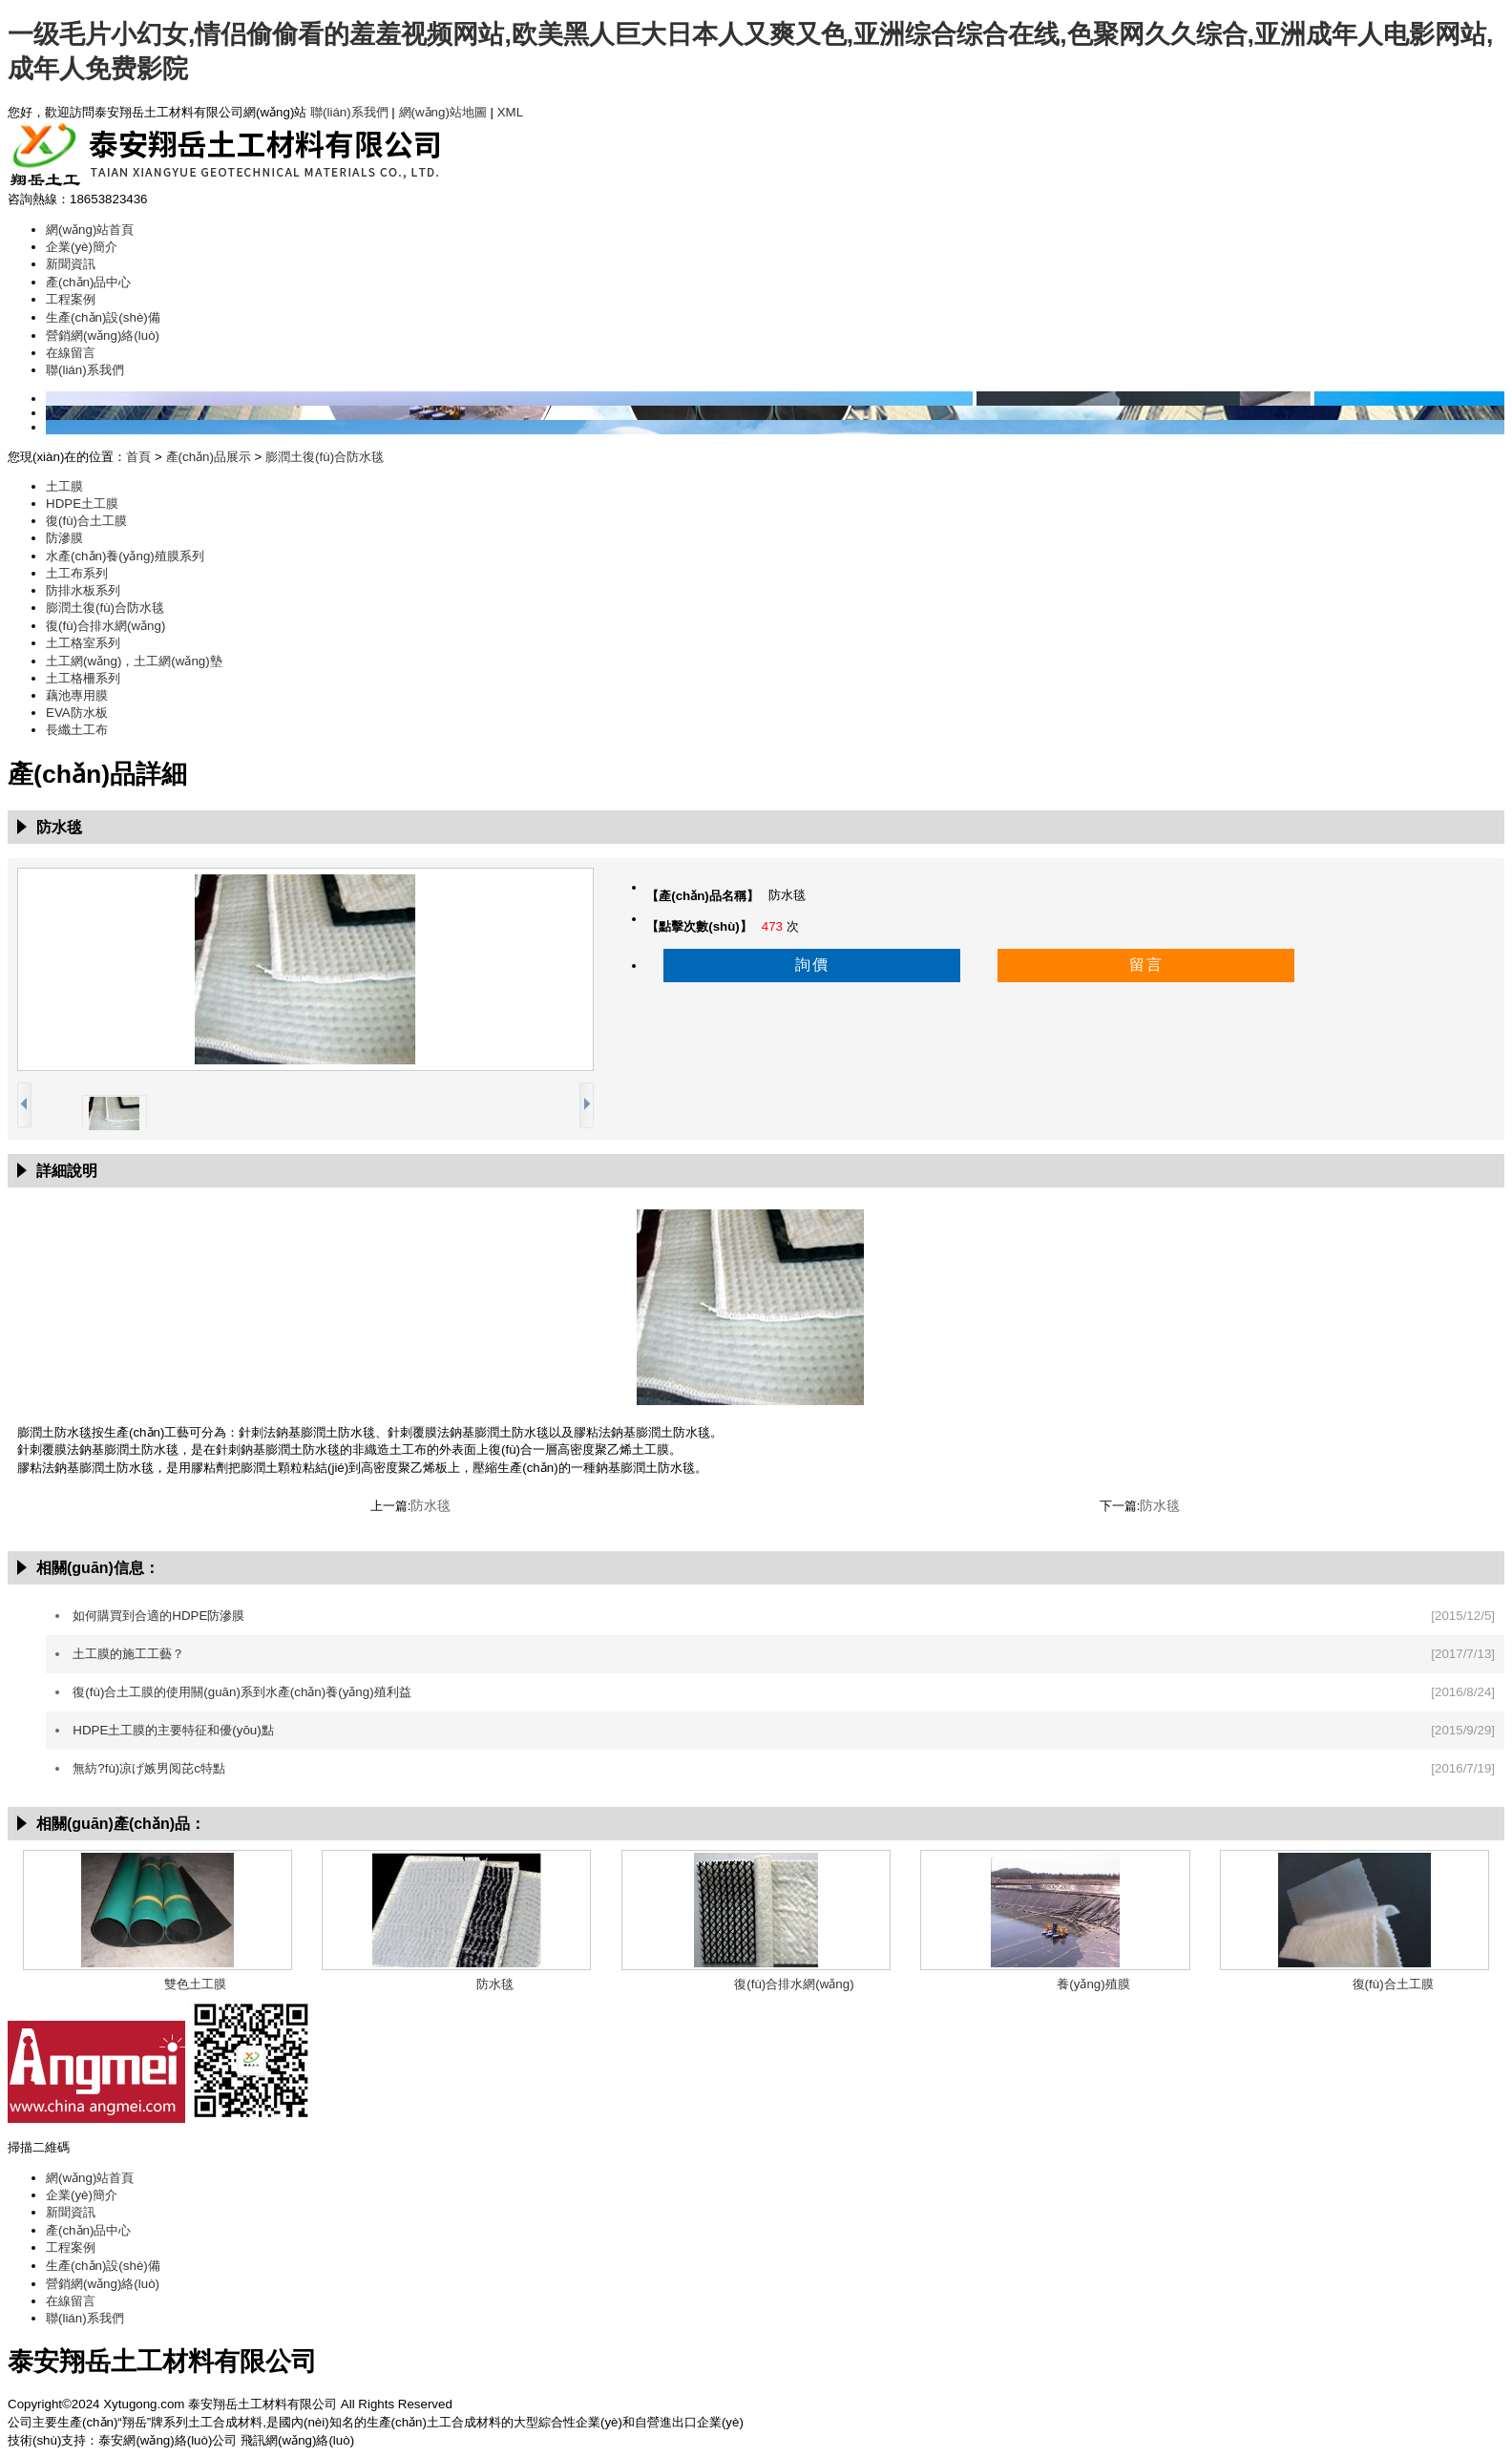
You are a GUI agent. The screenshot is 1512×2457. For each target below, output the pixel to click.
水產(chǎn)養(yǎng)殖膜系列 (125, 556)
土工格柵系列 (83, 678)
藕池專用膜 (77, 695)
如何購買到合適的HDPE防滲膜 (158, 1615)
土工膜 (64, 486)
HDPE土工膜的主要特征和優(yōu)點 (173, 1730)
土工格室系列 (83, 643)
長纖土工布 (77, 730)
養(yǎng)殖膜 (1093, 1984)
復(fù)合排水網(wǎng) (105, 626)
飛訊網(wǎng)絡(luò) (297, 2440)
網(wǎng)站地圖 (443, 112)
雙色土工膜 (195, 1984)
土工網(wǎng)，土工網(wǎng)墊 (134, 661)
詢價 (812, 964)
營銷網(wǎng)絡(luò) (102, 335)
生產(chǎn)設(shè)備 (103, 317)
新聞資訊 (70, 264)
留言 (1146, 964)
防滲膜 (64, 538)
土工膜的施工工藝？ (128, 1654)
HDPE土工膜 (82, 503)
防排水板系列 (83, 590)
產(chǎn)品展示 (208, 457)
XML (510, 112)
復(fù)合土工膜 (86, 521)
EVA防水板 (77, 712)
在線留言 (70, 353)
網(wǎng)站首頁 (90, 229)
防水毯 (430, 1505)
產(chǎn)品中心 (88, 282)
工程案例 (70, 299)
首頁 (138, 457)
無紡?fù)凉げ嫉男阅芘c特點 (149, 1768)
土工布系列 (77, 573)
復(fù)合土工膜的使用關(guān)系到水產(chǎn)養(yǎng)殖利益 (241, 1692)
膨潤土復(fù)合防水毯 (324, 457)
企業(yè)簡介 (81, 247)
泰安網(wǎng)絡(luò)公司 (167, 2440)
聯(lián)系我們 (349, 112)
